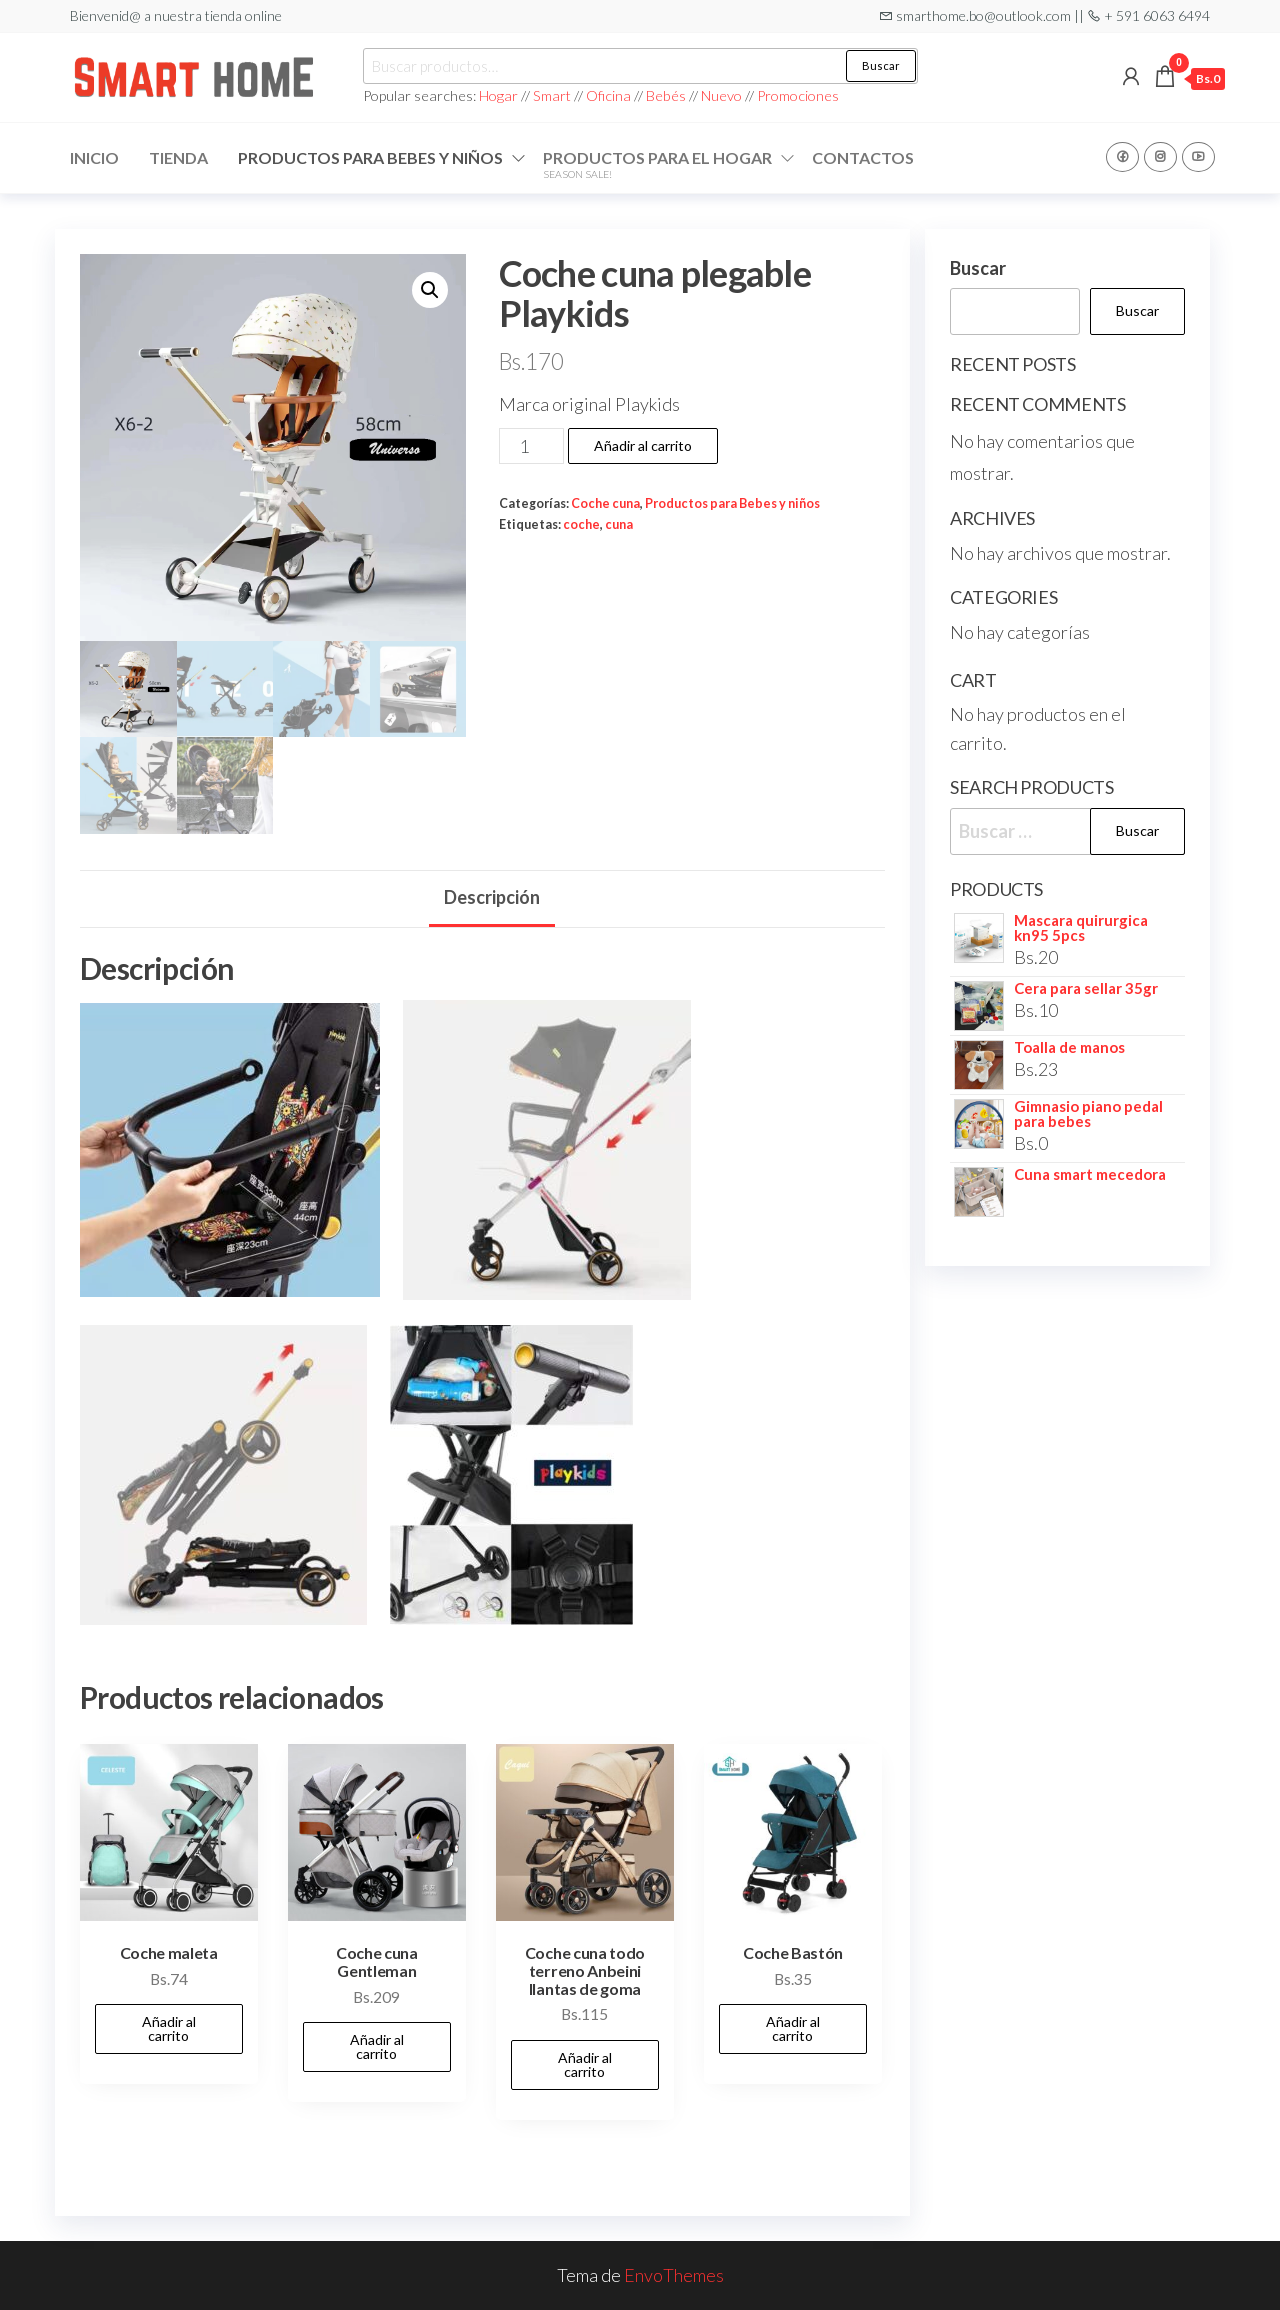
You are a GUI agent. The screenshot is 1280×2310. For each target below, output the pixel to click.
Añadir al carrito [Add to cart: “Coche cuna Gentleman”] (377, 2046)
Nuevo (721, 95)
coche (581, 524)
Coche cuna (605, 503)
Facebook (1122, 157)
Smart (552, 95)
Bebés (666, 95)
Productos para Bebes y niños (370, 157)
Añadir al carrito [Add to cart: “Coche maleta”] (169, 2028)
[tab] (492, 899)
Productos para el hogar (657, 164)
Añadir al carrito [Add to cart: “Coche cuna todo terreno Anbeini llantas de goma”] (585, 2064)
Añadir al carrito (643, 445)
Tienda (178, 157)
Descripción (492, 897)
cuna (619, 524)
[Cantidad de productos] (531, 446)
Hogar (500, 95)
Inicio (94, 157)
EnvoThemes (674, 2275)
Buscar (881, 65)
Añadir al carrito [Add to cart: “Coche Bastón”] (793, 2028)
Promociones (798, 95)
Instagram (1160, 157)
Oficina (608, 95)
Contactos (863, 157)
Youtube (1198, 157)
